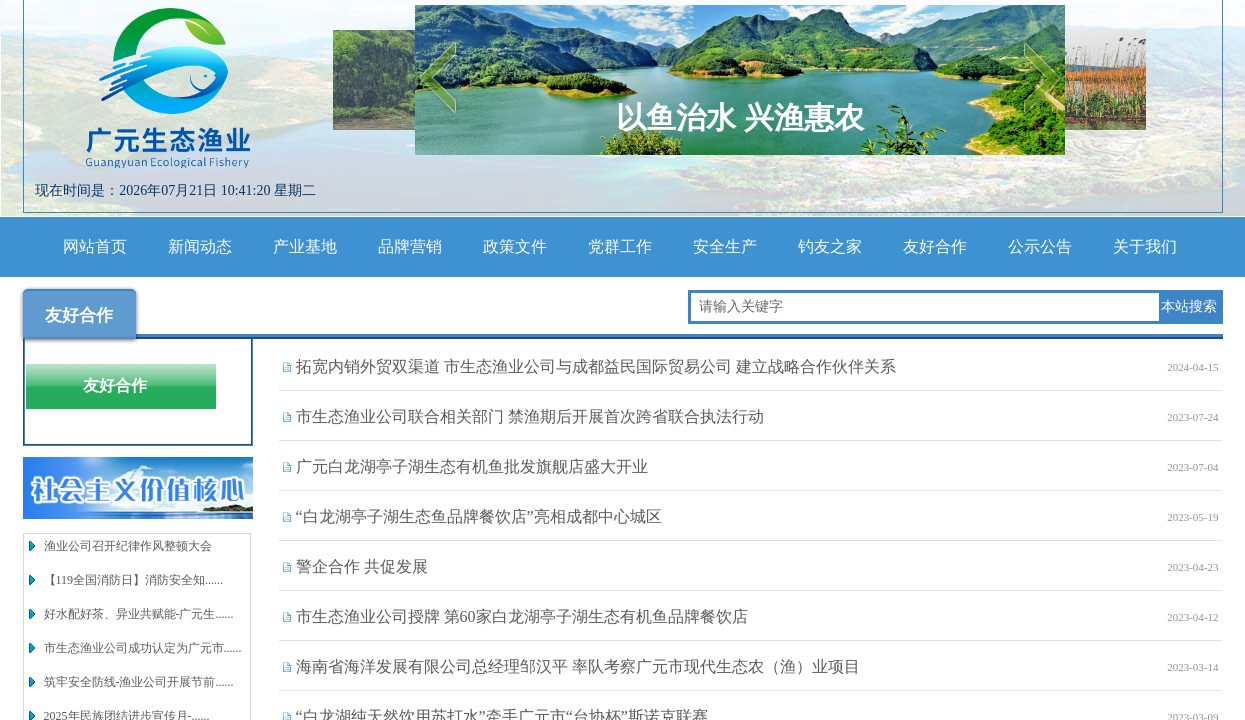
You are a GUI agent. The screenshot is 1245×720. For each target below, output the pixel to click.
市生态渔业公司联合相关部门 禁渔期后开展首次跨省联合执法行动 (530, 416)
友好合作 (935, 246)
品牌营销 (410, 246)
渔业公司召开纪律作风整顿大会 (128, 546)
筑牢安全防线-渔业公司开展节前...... (139, 682)
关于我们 (1145, 246)
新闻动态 (200, 246)
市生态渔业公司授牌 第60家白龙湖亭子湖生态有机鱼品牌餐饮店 (522, 616)
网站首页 (95, 246)
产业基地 (305, 246)
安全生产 (725, 246)
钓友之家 (830, 246)
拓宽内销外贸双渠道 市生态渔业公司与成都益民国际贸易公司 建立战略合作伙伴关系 (596, 366)
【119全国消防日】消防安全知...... (134, 580)
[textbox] (925, 307)
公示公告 (1040, 246)
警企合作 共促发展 (362, 566)
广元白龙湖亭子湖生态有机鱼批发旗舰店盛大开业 (472, 466)
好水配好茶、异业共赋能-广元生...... (139, 614)
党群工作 (620, 246)
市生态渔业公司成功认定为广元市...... (143, 648)
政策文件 (515, 246)
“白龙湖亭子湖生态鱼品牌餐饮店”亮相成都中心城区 (479, 516)
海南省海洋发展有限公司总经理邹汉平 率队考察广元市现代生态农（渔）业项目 (578, 666)
